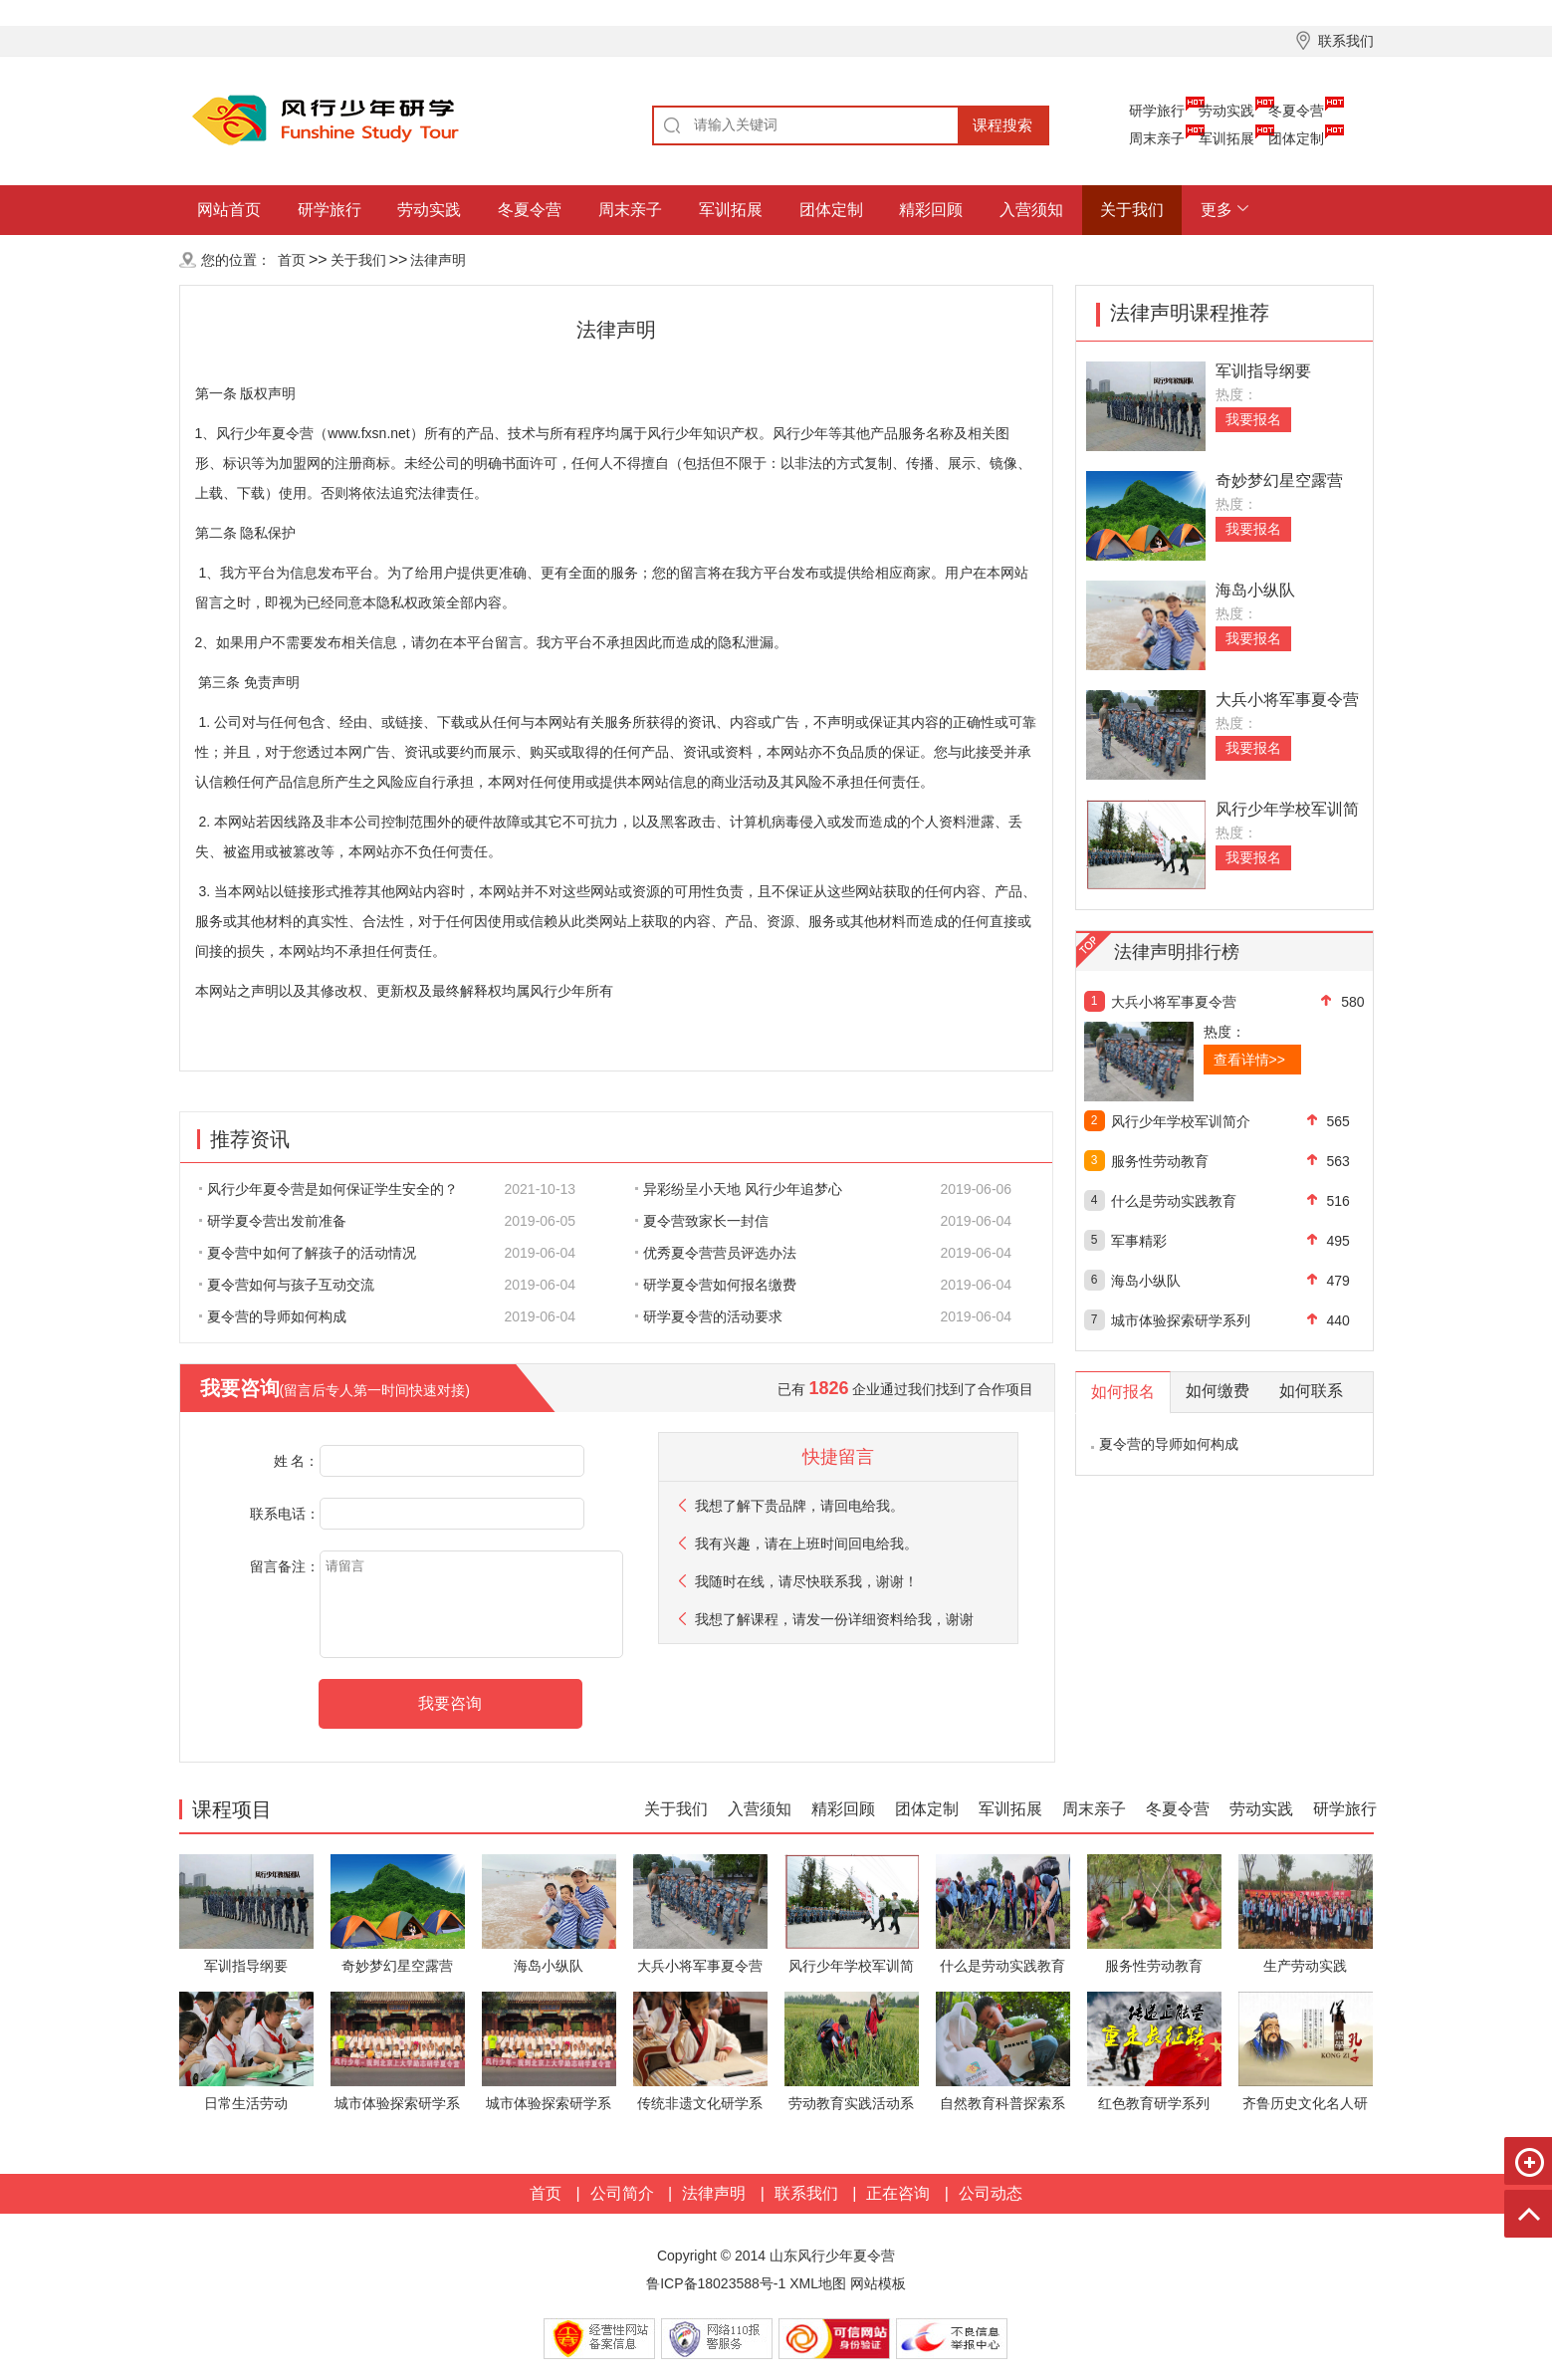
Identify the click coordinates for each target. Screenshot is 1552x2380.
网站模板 (878, 2283)
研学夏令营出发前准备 (272, 1221)
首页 (292, 260)
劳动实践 (1226, 111)
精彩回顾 (931, 209)
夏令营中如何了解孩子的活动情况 (307, 1253)
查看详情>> (1249, 1060)
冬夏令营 (1296, 111)
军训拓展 (1226, 138)
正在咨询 (898, 2193)
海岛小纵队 (1255, 590)
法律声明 (438, 260)
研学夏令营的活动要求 (708, 1316)
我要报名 (1253, 419)
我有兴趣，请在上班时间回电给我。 (806, 1543)
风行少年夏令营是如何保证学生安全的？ (328, 1189)
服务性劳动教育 (1160, 1161)
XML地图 (817, 2283)
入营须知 (1031, 209)
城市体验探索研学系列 (1180, 1320)
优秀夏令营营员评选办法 (715, 1253)
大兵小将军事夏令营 (1287, 699)
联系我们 (806, 2193)
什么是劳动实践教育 (1173, 1201)
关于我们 (1132, 209)
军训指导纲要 (1263, 370)
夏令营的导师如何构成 (272, 1316)
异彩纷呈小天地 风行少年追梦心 (738, 1189)
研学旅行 (1157, 111)
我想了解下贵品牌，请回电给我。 (799, 1506)
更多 (1216, 209)
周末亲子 (1157, 138)
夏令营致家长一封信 (702, 1221)
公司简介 (622, 2193)
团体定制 (1296, 138)
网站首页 (229, 209)
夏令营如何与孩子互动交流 (286, 1285)
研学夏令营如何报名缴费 (715, 1285)
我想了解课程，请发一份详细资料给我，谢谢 (834, 1619)
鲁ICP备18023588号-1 (715, 2283)
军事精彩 (1139, 1241)
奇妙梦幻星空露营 (1279, 480)
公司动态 (990, 2193)
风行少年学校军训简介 (1180, 1121)
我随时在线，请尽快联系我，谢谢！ (806, 1581)
